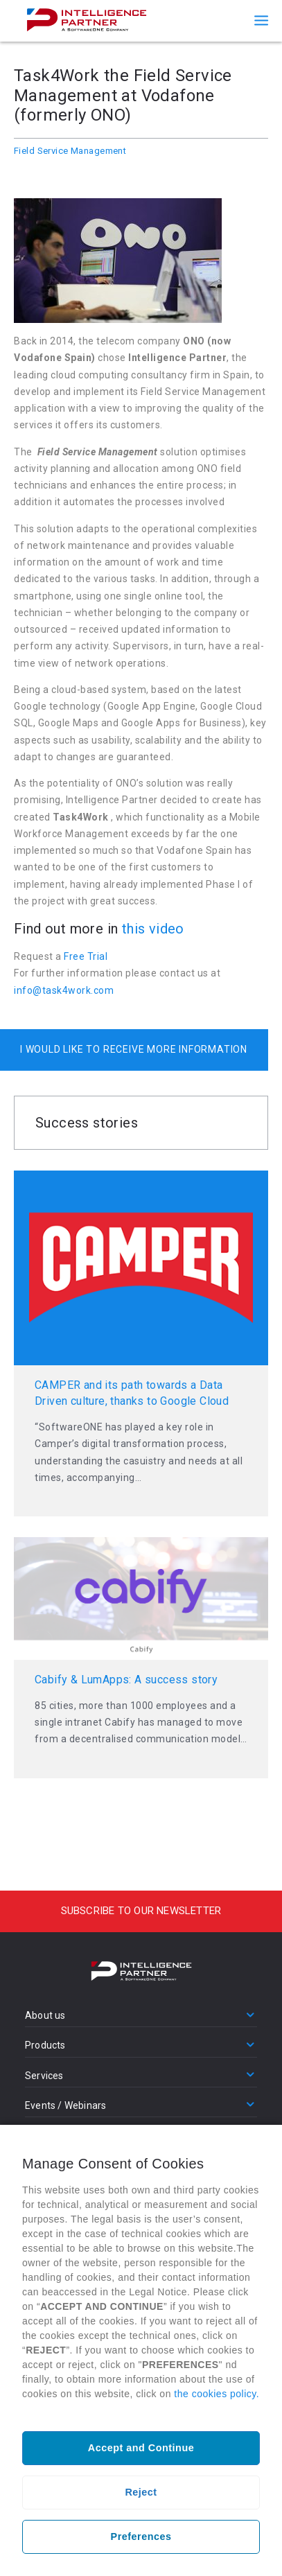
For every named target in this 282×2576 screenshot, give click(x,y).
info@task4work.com (64, 990)
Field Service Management (70, 151)
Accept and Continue (141, 2447)
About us (45, 2015)
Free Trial (85, 956)
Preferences (141, 2536)
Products (45, 2045)
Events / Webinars (65, 2105)
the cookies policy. (216, 2393)
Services (44, 2075)
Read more (141, 1343)
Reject (141, 2492)
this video (153, 928)
